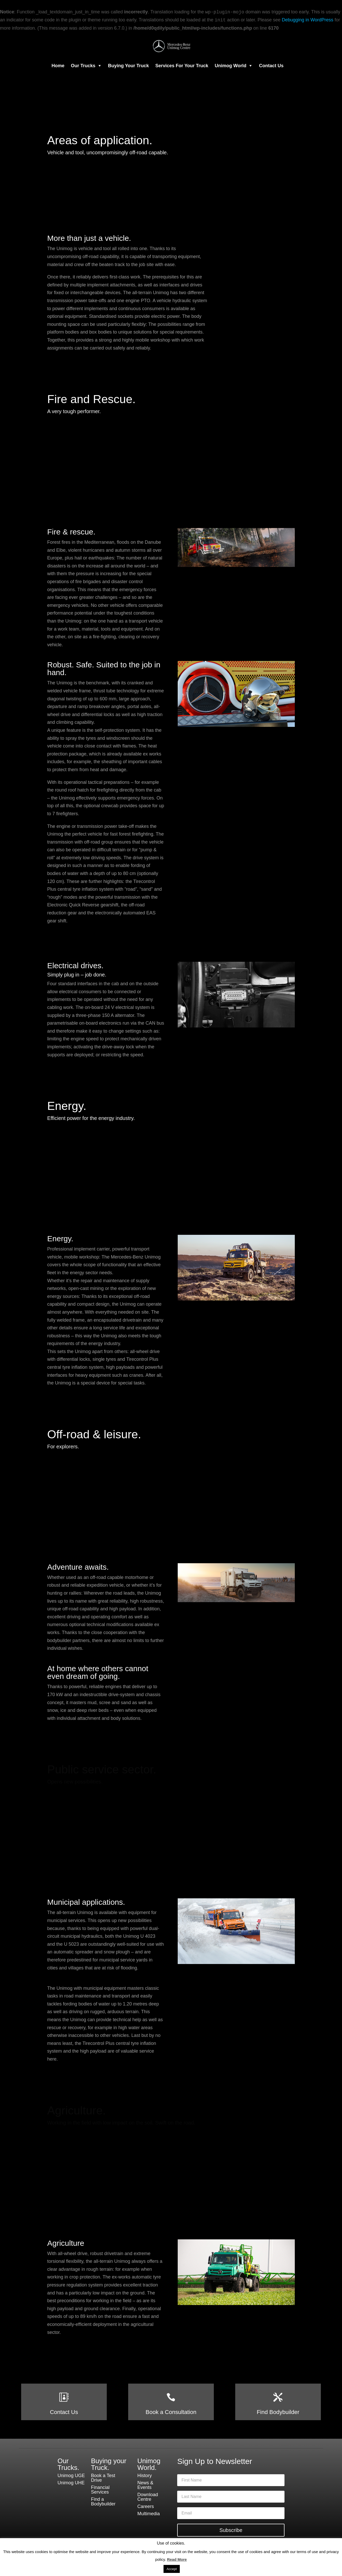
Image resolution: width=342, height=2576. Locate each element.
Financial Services (100, 2490)
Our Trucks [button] (83, 65)
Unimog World (231, 65)
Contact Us (271, 65)
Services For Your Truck (181, 65)
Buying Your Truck (128, 65)
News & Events (145, 2485)
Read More (177, 2559)
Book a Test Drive (103, 2478)
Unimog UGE (71, 2475)
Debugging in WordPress (307, 19)
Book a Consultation (171, 2412)
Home (58, 65)
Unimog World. (148, 2464)
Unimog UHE (71, 2482)
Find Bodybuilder (278, 2412)
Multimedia (148, 2513)
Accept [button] (172, 2569)
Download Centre (147, 2497)
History (144, 2475)
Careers (145, 2506)
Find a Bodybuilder (103, 2501)
